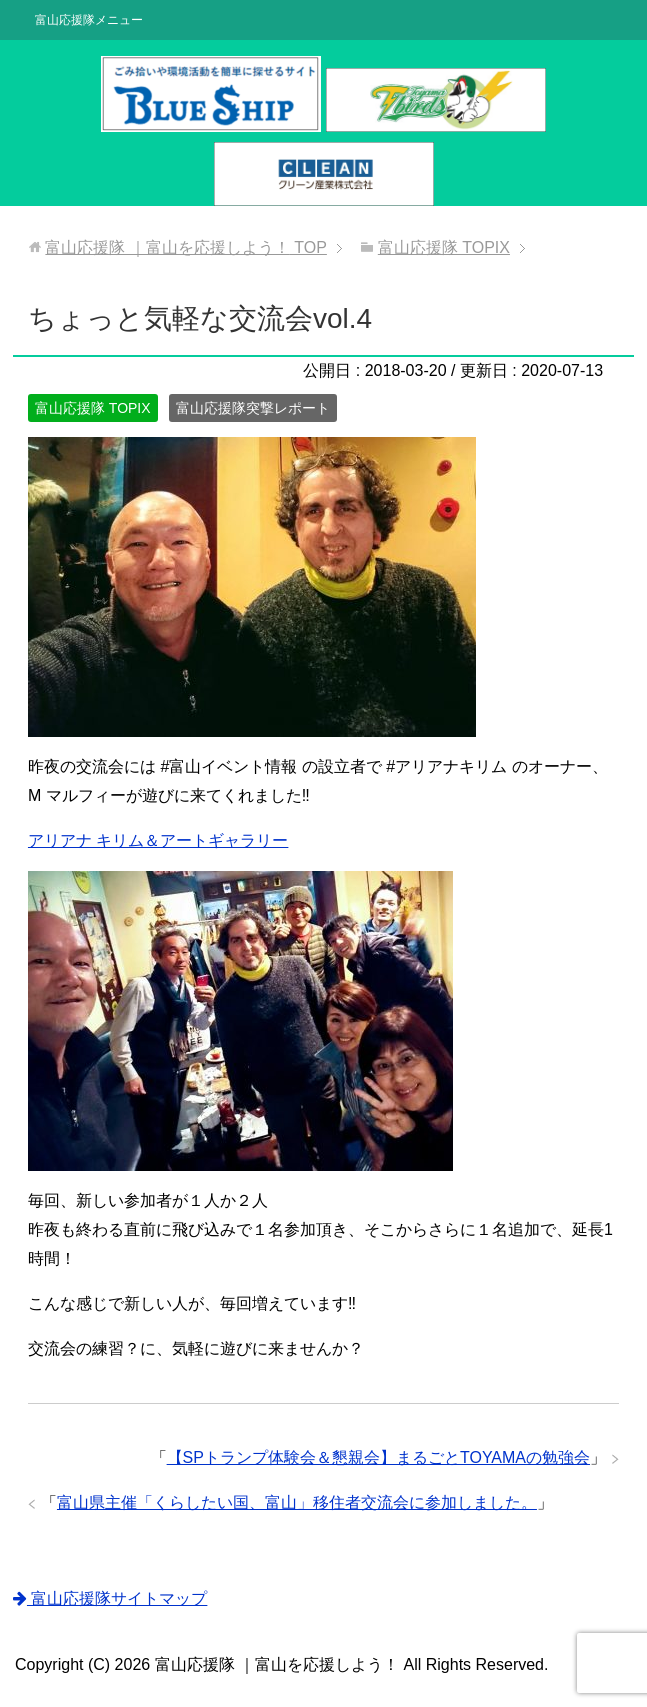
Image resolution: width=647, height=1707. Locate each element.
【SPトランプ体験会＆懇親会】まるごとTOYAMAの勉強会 (378, 1457)
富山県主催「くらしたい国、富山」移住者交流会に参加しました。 (297, 1502)
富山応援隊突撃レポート (253, 408)
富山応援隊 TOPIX (93, 408)
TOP (186, 247)
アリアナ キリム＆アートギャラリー (158, 840)
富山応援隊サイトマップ (110, 1598)
